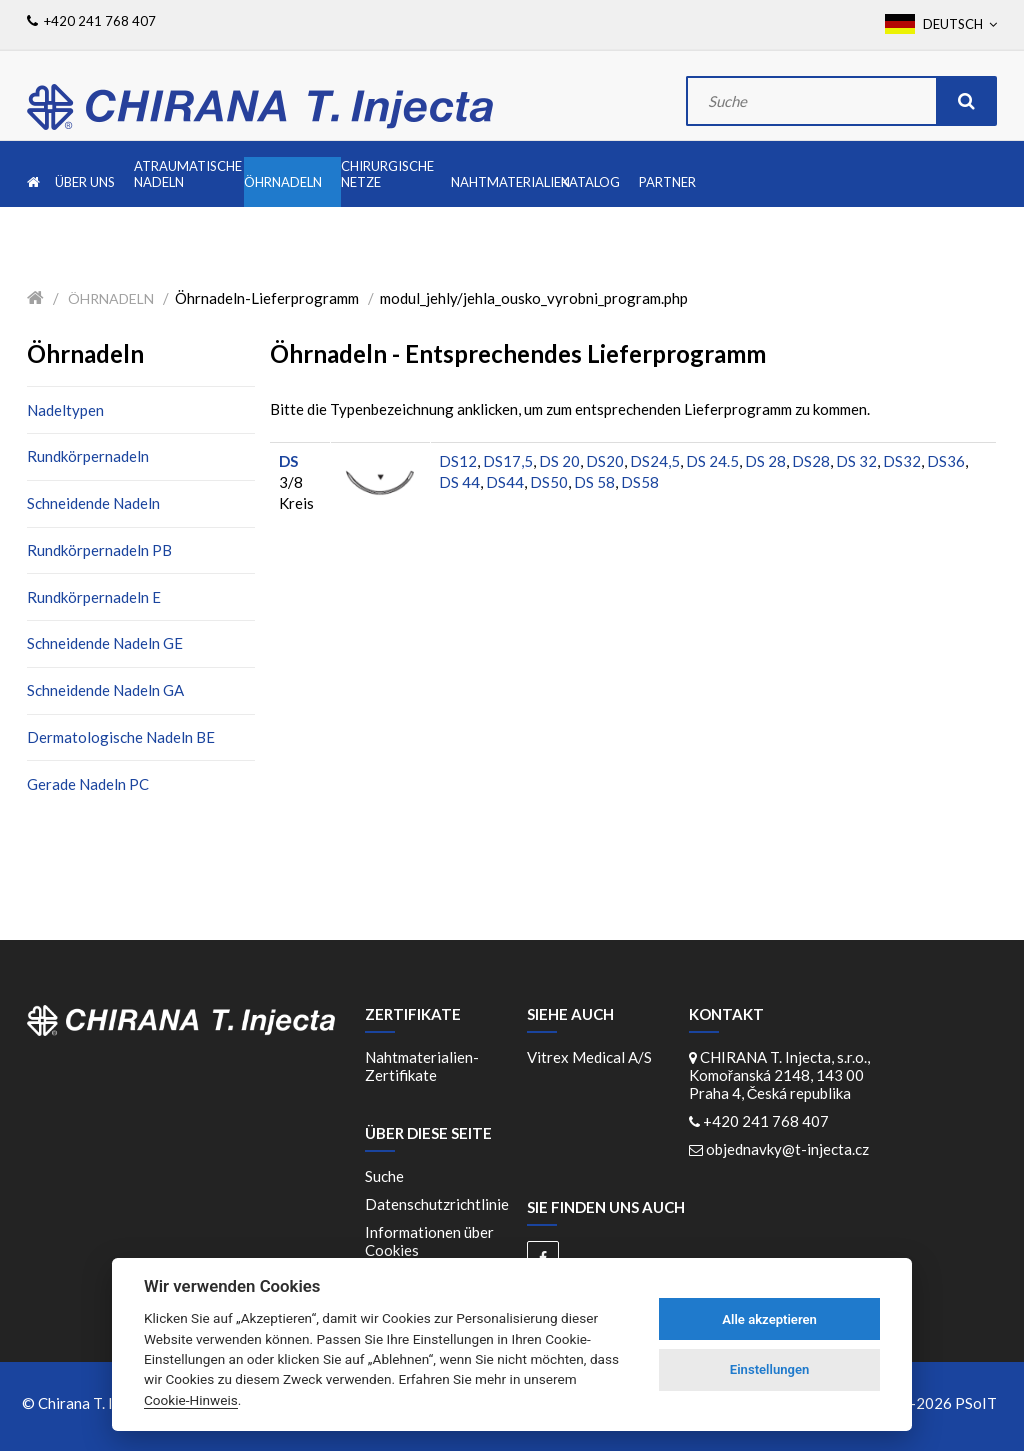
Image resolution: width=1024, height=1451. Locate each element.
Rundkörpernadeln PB (99, 550)
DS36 (946, 461)
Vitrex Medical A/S (589, 1057)
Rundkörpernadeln (88, 456)
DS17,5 (508, 461)
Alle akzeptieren (769, 1319)
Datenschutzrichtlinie (437, 1204)
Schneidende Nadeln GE (105, 643)
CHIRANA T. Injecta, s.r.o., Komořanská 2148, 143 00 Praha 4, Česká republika (779, 1075)
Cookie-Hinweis (191, 1400)
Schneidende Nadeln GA (105, 690)
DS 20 (559, 461)
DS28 (811, 461)
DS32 (902, 461)
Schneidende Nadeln (93, 503)
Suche (384, 1176)
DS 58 (594, 482)
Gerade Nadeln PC (88, 784)
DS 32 (856, 461)
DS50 (549, 482)
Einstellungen (770, 1369)
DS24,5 (655, 461)
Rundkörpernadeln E (94, 597)
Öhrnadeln (111, 298)
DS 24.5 (712, 461)
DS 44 (459, 482)
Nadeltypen (65, 410)
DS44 (505, 482)
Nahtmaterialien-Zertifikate (422, 1066)
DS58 (640, 482)
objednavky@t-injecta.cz (787, 1149)
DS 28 (765, 461)
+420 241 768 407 (766, 1121)
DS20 (605, 461)
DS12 (458, 461)
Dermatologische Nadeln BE (121, 737)
